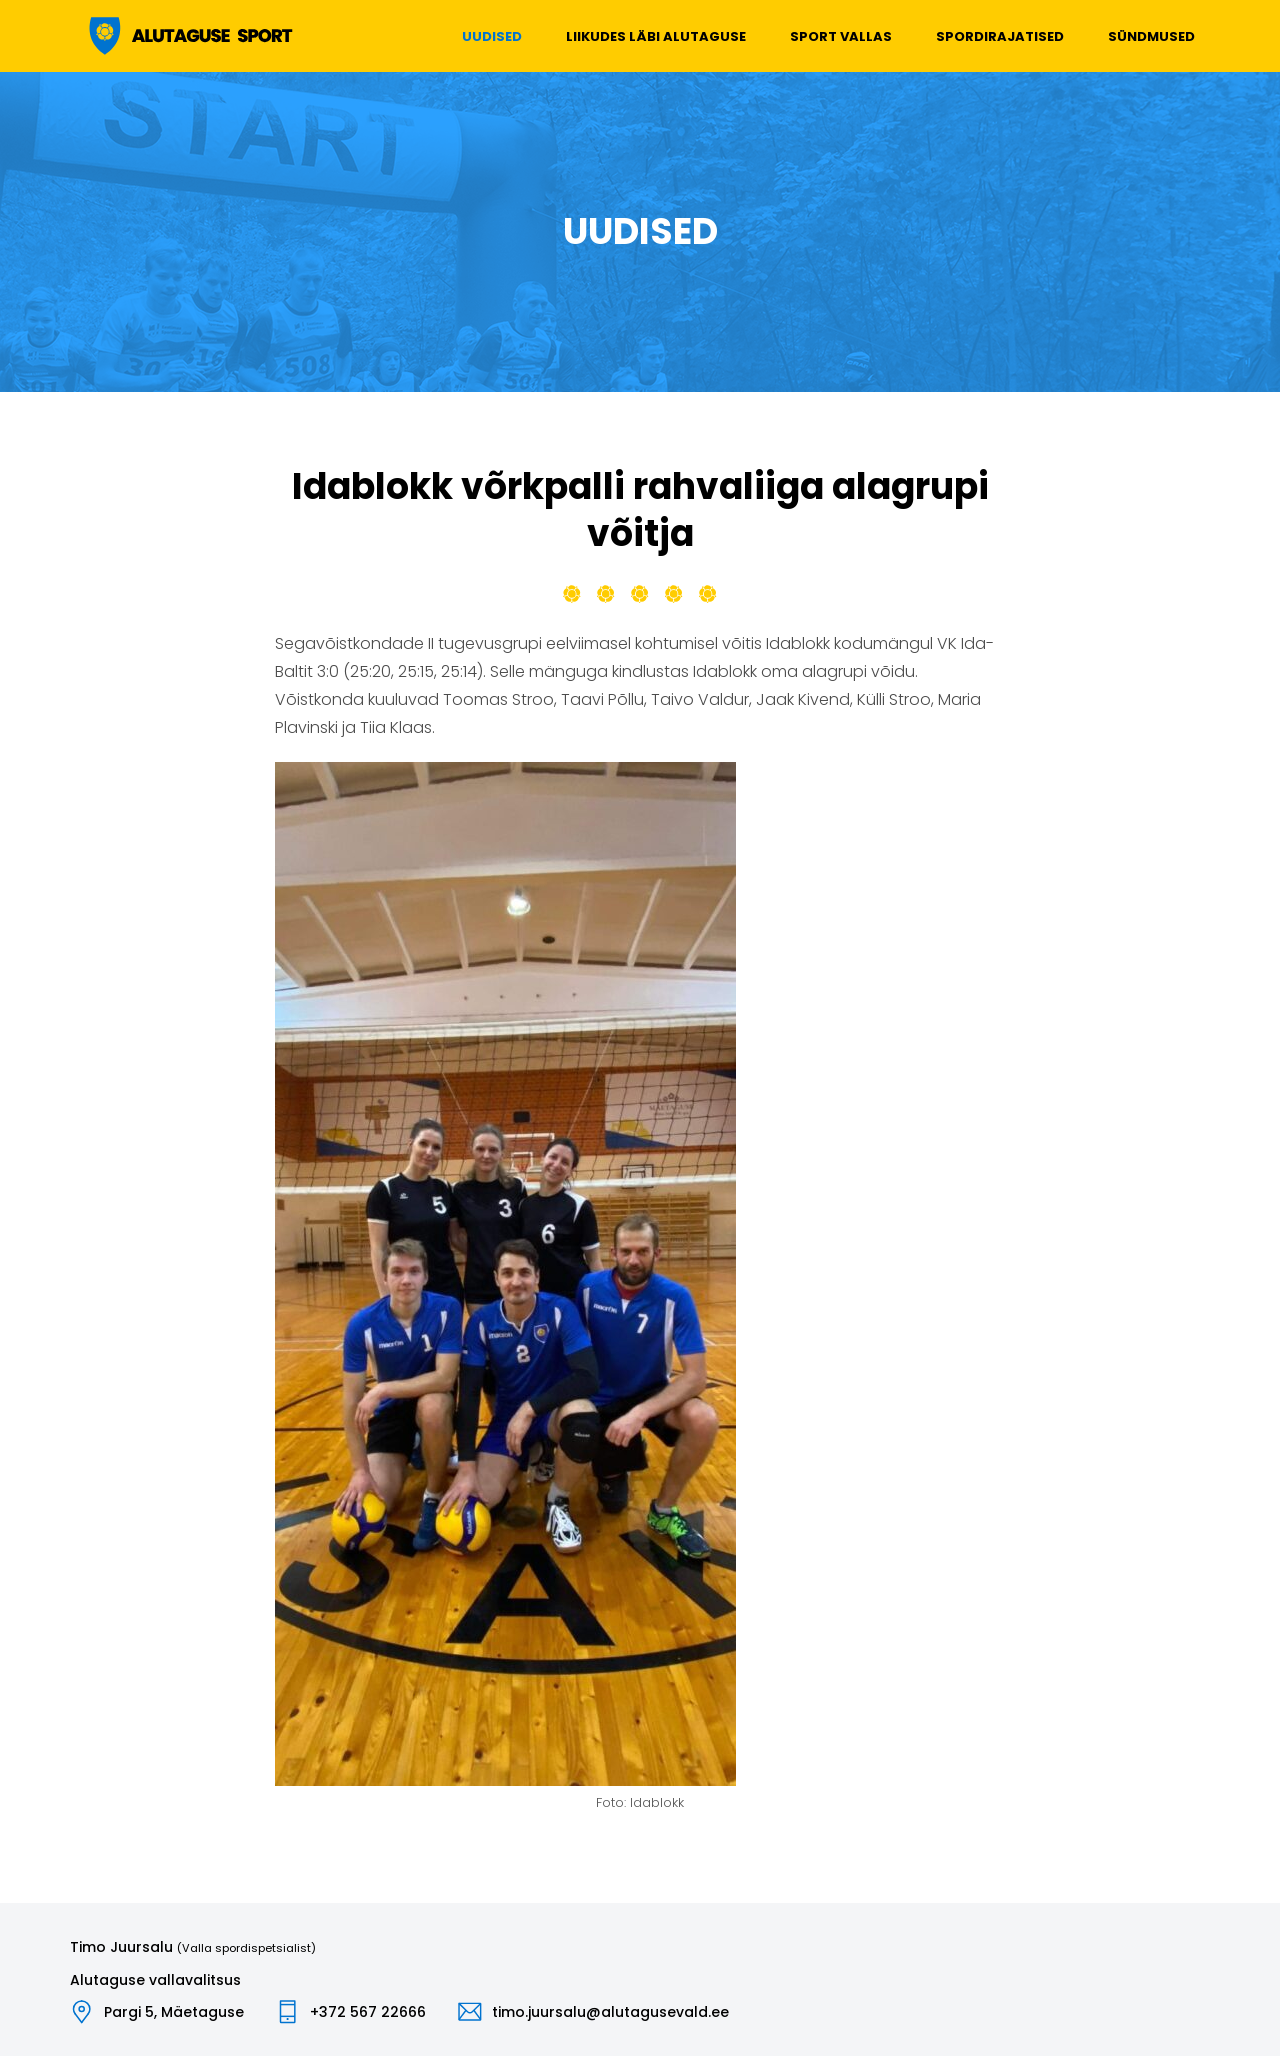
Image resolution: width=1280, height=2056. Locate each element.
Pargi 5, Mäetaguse (174, 2012)
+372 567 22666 (368, 2012)
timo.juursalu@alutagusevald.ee (610, 2012)
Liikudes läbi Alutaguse (656, 36)
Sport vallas (841, 36)
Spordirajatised (1000, 36)
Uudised (492, 36)
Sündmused (1151, 36)
